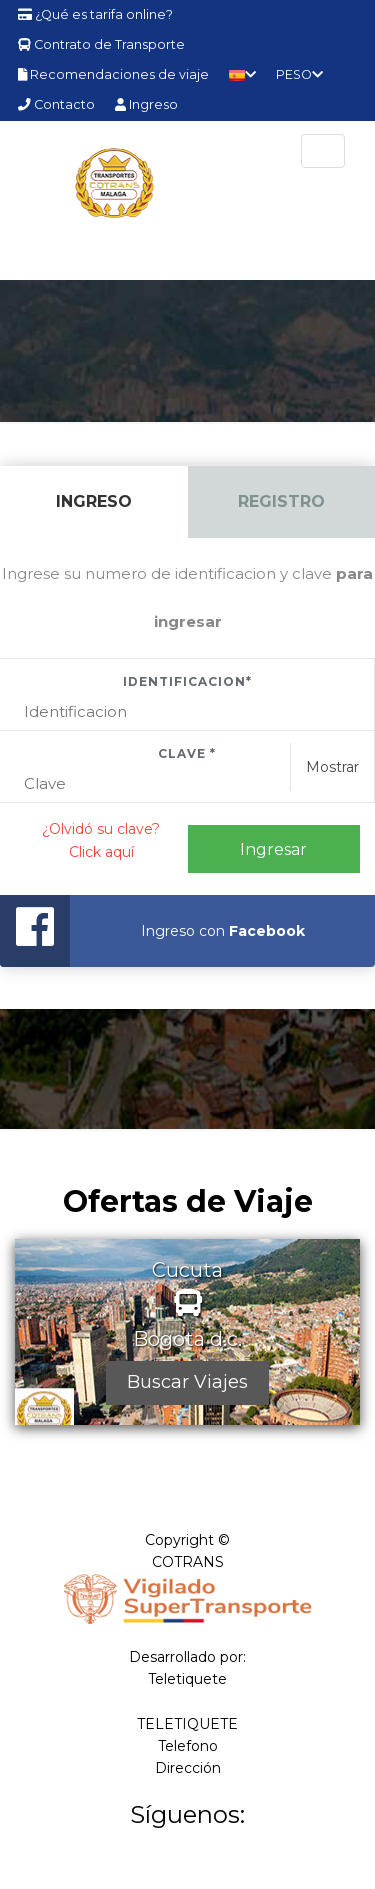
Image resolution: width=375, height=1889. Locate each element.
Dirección (188, 1768)
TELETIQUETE (187, 1724)
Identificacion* (187, 681)
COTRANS (188, 1562)
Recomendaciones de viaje (113, 74)
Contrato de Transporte (101, 44)
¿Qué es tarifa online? (95, 14)
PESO (299, 74)
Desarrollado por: (187, 1657)
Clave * (187, 753)
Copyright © (187, 1540)
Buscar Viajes (187, 1382)
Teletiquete (187, 1679)
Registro (281, 501)
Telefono (188, 1746)
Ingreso (146, 104)
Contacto (56, 104)
